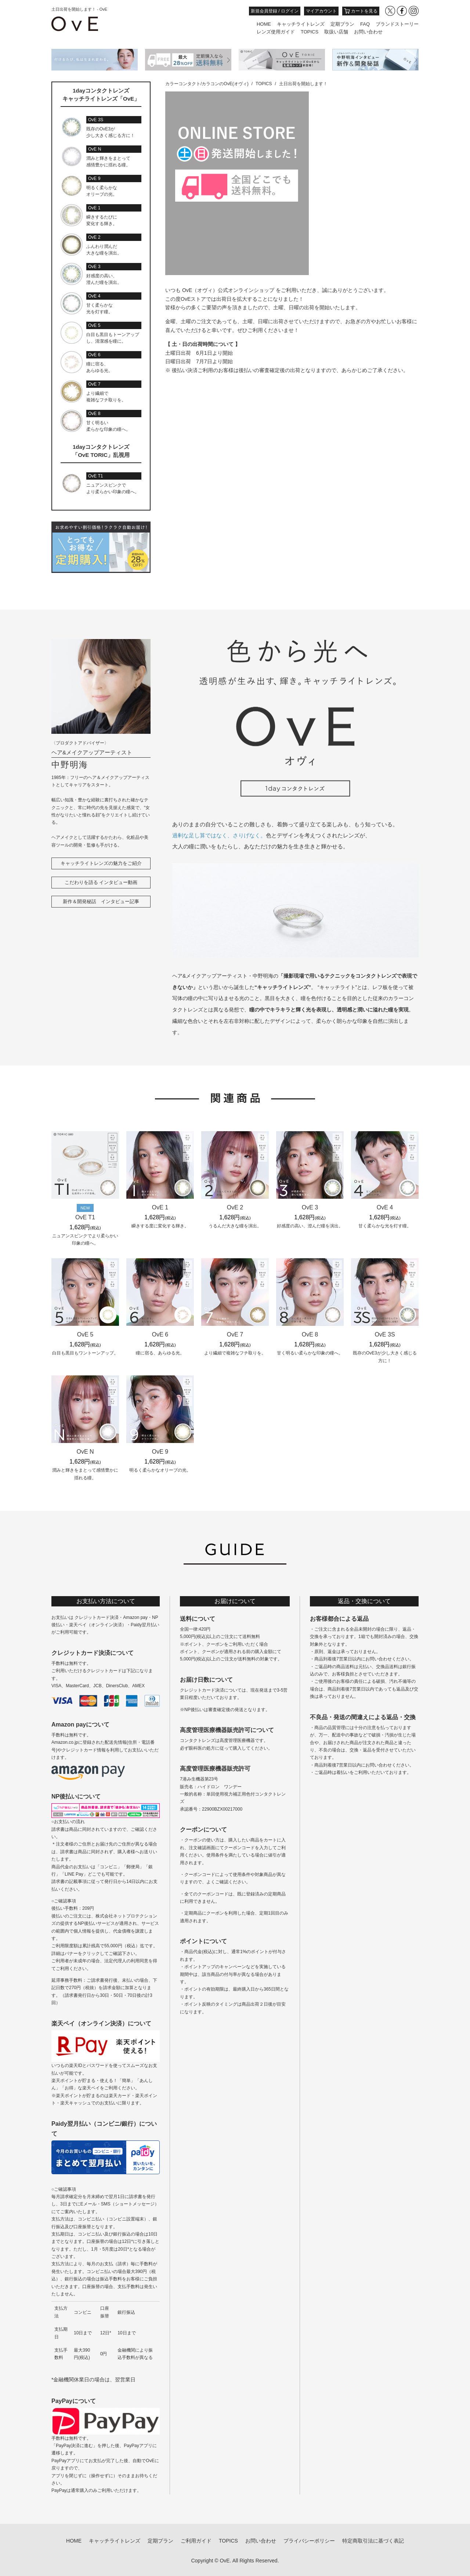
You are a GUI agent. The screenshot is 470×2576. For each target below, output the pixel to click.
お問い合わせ (368, 32)
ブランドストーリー (397, 24)
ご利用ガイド (196, 2541)
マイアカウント (321, 11)
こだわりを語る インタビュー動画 (101, 882)
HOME (264, 24)
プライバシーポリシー (309, 2541)
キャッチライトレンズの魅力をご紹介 (101, 863)
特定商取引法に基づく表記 (373, 2541)
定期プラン (342, 24)
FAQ (365, 24)
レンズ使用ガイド (276, 32)
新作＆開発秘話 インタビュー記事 (101, 901)
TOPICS (309, 32)
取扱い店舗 (336, 32)
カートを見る (360, 11)
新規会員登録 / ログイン (275, 11)
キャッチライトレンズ (301, 24)
